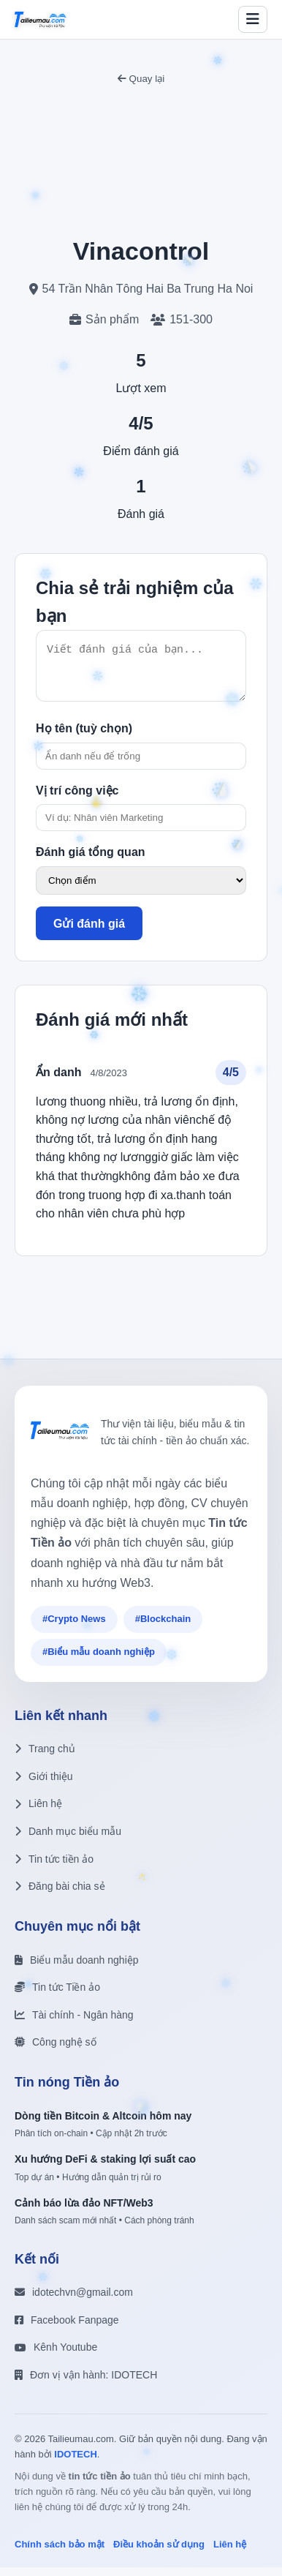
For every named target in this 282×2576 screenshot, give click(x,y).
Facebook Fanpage (67, 2329)
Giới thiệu (44, 1785)
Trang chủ (45, 1757)
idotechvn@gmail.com (74, 2301)
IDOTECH (75, 2462)
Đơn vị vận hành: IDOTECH (86, 2383)
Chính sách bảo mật (59, 2552)
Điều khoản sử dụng (159, 2552)
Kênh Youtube (56, 2356)
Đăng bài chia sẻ (60, 1895)
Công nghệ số (55, 2051)
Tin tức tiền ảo (54, 1868)
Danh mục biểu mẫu (68, 1840)
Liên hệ (38, 1812)
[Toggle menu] (252, 19)
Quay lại (141, 78)
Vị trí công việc (77, 799)
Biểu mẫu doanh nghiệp (77, 1969)
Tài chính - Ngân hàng (74, 2023)
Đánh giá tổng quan (90, 861)
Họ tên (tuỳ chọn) (84, 737)
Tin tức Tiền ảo (57, 1996)
